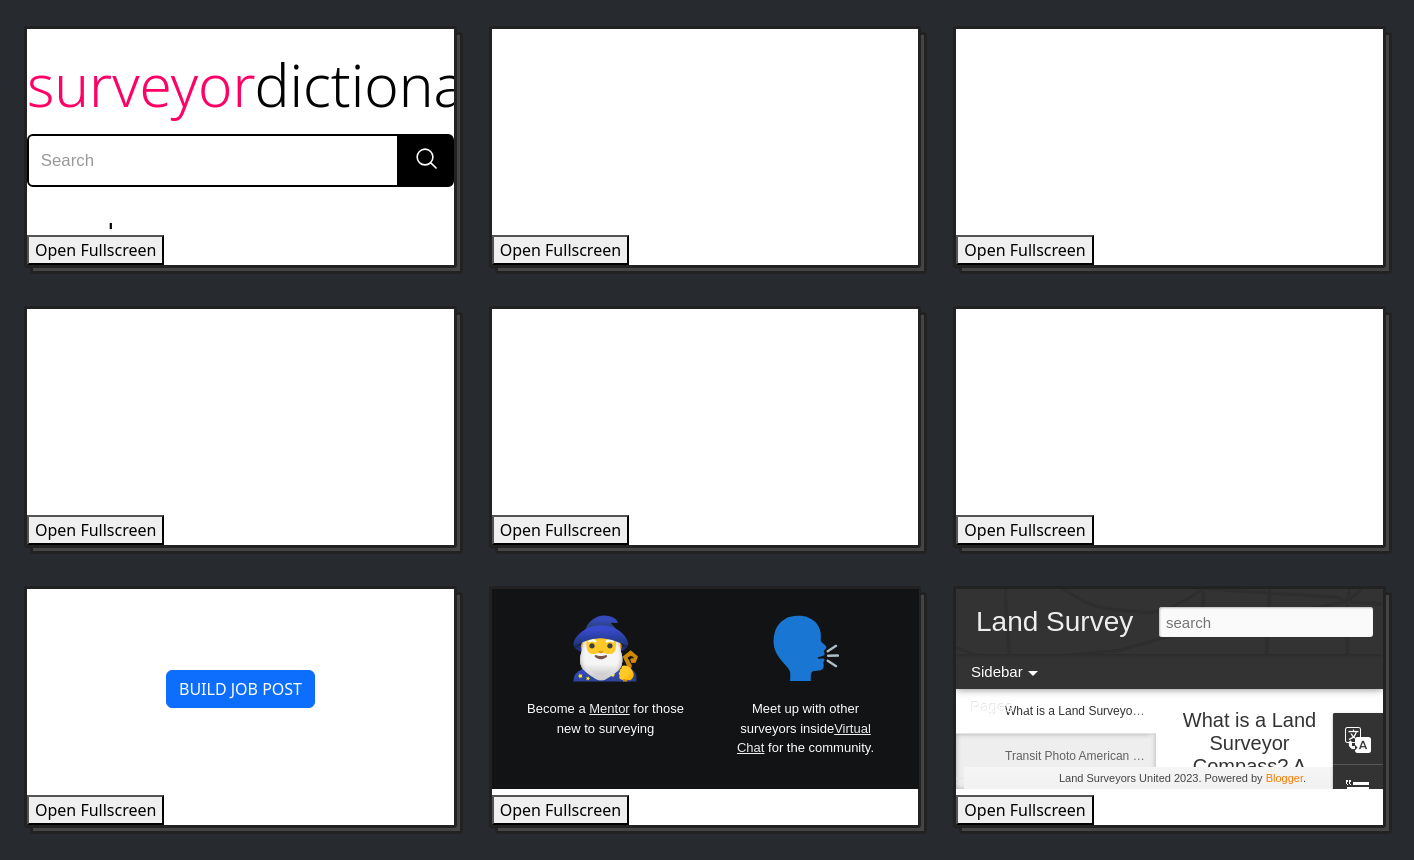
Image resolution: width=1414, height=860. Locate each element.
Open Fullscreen (95, 250)
